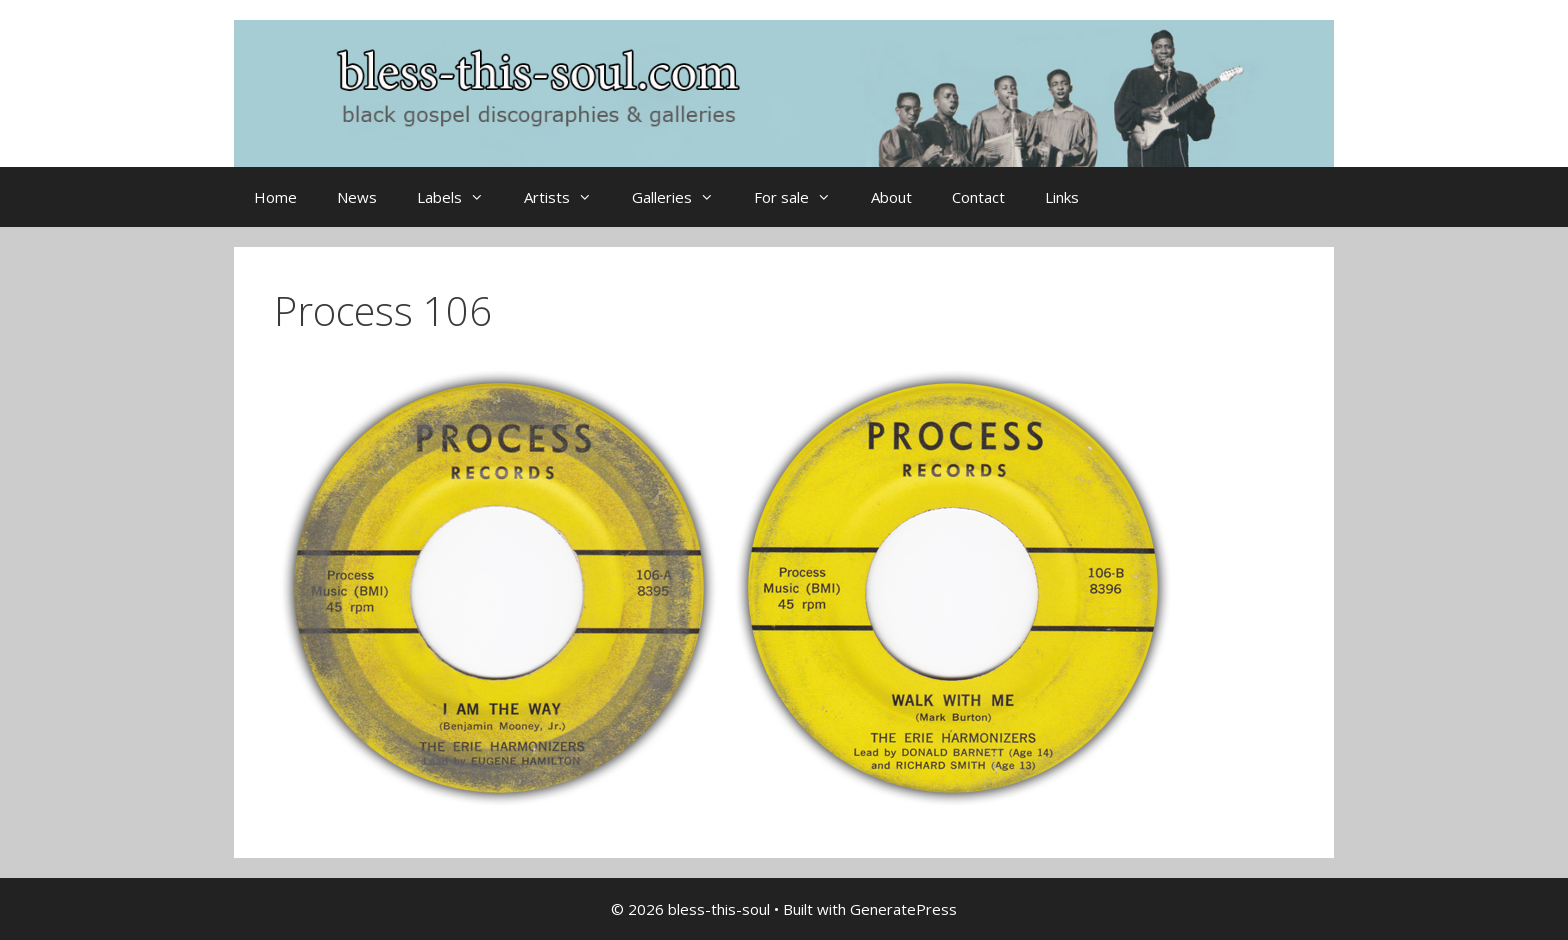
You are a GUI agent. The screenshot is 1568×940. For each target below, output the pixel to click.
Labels (460, 197)
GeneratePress (903, 909)
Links (1062, 197)
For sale (802, 197)
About (891, 197)
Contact (978, 197)
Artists (568, 197)
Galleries (683, 197)
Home (275, 197)
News (357, 197)
